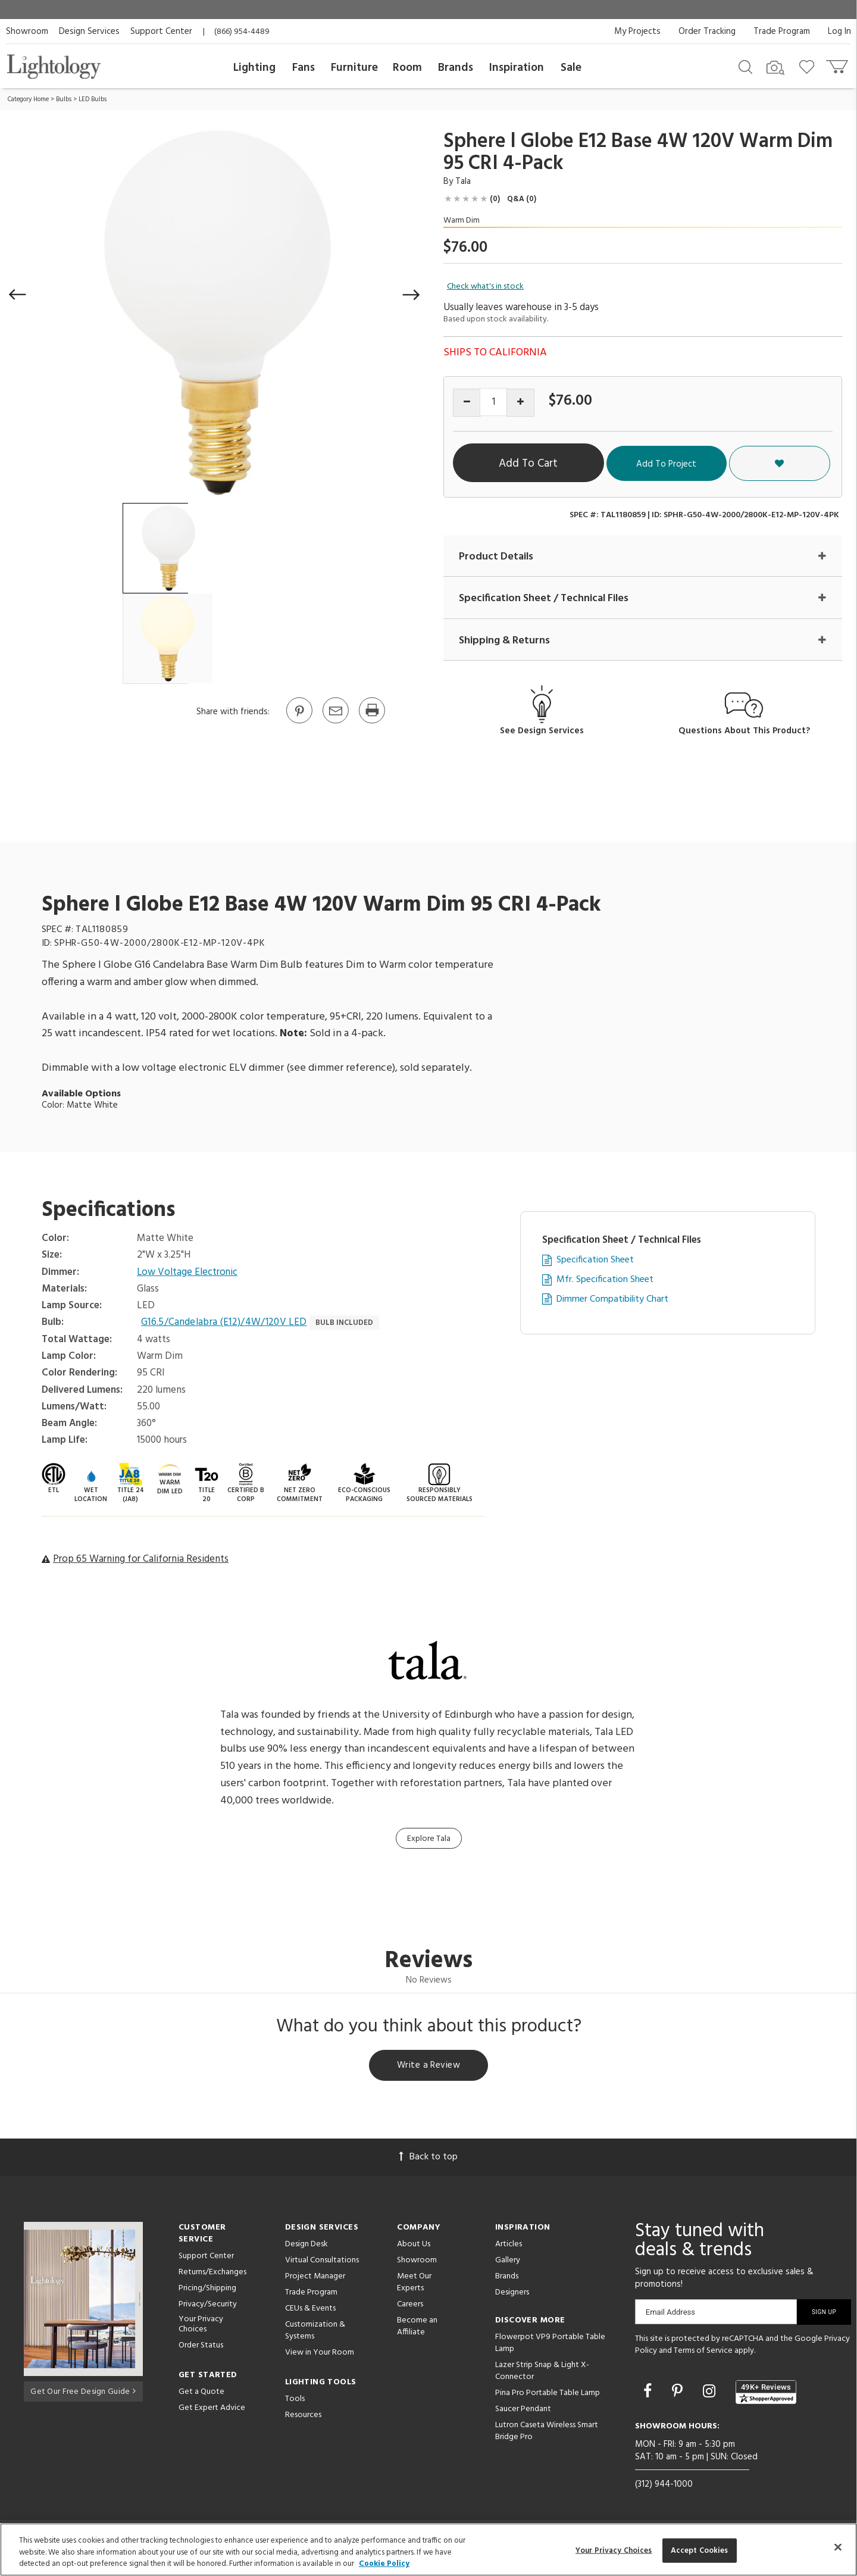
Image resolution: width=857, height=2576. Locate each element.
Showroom (27, 31)
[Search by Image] (775, 68)
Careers (410, 2306)
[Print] (371, 723)
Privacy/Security (208, 2306)
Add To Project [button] (728, 464)
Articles (508, 2246)
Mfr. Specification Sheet (604, 1280)
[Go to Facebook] (649, 2394)
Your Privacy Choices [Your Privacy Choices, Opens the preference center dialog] (613, 2550)
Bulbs (63, 99)
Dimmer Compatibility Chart (612, 1300)
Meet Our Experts (414, 2284)
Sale (571, 68)
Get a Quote (201, 2393)
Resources (303, 2417)
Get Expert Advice (212, 2409)
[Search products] (745, 66)
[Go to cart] (838, 64)
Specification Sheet (595, 1261)
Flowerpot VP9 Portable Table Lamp (550, 2345)
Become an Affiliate (417, 2328)
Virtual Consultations (322, 2262)
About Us (413, 2246)
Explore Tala (429, 1839)
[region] (428, 2549)
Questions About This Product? (744, 732)
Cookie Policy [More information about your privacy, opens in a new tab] (384, 2564)
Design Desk (306, 2246)
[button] (18, 294)
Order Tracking (707, 31)
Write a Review (428, 2066)
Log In (839, 31)
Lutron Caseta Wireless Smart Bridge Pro (546, 2433)
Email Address (670, 2313)
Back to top (428, 2159)
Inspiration (516, 68)
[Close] (838, 2547)
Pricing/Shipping (207, 2290)
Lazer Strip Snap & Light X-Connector (542, 2373)
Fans (303, 68)
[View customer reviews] (766, 2394)
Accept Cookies (699, 2550)
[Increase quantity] (520, 403)
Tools (295, 2401)
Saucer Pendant (523, 2411)
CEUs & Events (310, 2310)
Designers (512, 2294)
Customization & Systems (315, 2332)
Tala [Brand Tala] (463, 181)
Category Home (28, 99)
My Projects (637, 31)
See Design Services (542, 732)
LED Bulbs (93, 99)
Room (407, 68)
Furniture (354, 68)
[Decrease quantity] (467, 403)
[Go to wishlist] (809, 66)
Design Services (89, 31)
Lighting (254, 68)
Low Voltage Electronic (188, 1272)
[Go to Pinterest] (298, 723)
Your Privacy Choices (201, 2326)
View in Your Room (319, 2354)
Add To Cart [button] (562, 464)
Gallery (507, 2262)
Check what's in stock (485, 286)
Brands (455, 68)
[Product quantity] (494, 402)
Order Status (201, 2347)
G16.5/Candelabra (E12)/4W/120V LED (224, 1323)
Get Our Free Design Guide (83, 2392)
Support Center (161, 31)
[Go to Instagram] (711, 2394)
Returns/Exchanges (212, 2274)
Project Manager (315, 2278)
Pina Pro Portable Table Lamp (547, 2395)
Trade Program (781, 31)
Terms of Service (703, 2352)
